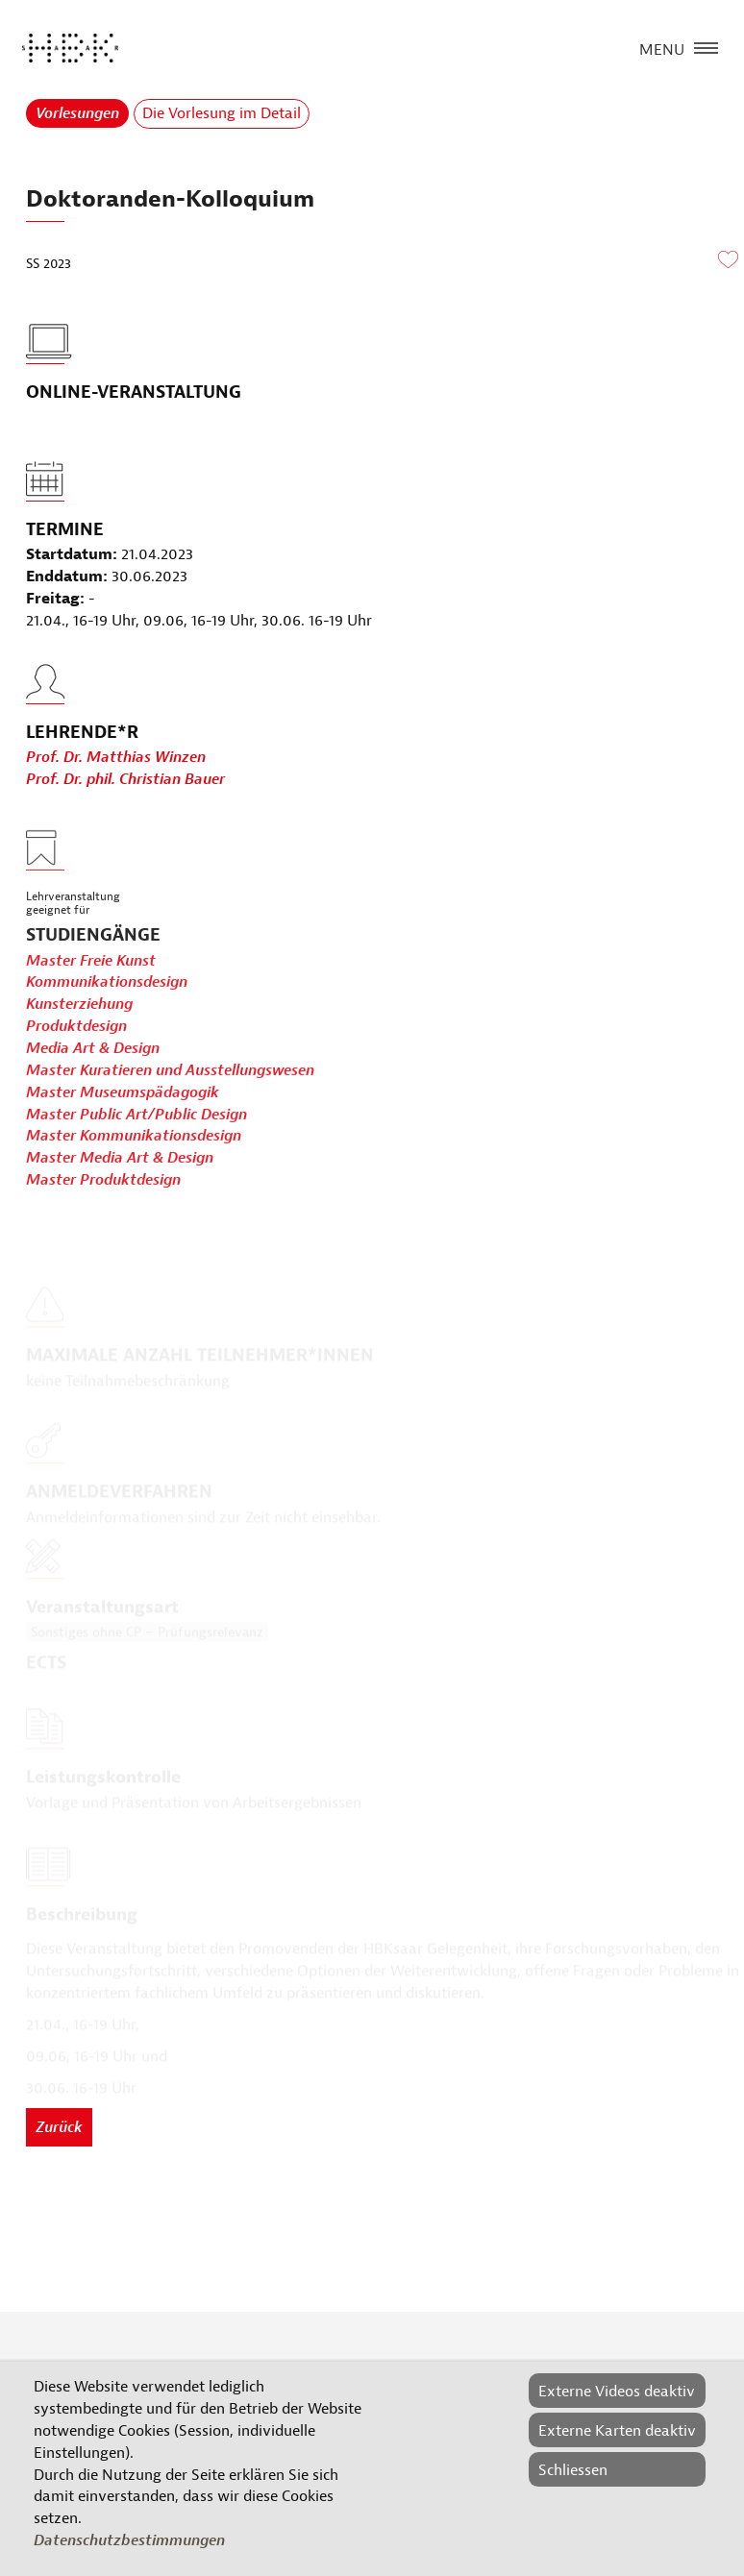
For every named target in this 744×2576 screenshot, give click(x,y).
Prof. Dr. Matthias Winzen (116, 783)
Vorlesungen (77, 113)
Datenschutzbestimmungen (129, 2540)
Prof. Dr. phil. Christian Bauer (125, 805)
